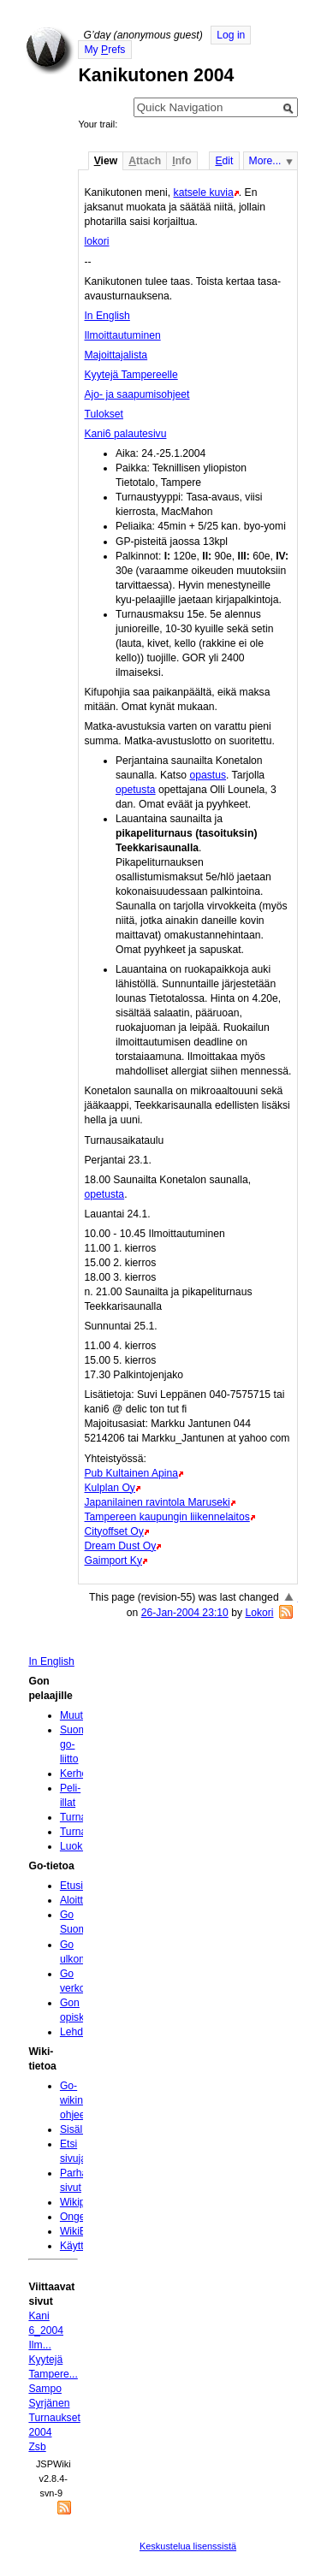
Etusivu (77, 1886)
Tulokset (103, 414)
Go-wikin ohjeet (74, 2100)
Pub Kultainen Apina (131, 1473)
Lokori (259, 1613)
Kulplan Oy (109, 1488)
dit (224, 161)
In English (106, 316)
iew (105, 161)
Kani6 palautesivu (125, 434)
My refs (104, 50)
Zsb (36, 2447)
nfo (181, 161)
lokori (96, 241)
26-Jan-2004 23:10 (185, 1613)
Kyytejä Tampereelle (130, 375)
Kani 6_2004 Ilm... (45, 2330)
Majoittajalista (115, 355)
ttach (144, 161)
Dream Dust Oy (120, 1546)
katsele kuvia (204, 192)
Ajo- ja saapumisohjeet (136, 394)
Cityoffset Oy (113, 1531)
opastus (207, 775)
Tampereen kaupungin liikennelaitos (166, 1517)
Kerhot (75, 1774)
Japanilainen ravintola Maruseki (156, 1502)
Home (49, 50)
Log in (231, 35)
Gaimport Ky (113, 1560)
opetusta (136, 790)
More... (265, 161)
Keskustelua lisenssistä (188, 2546)
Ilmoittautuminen (122, 335)
